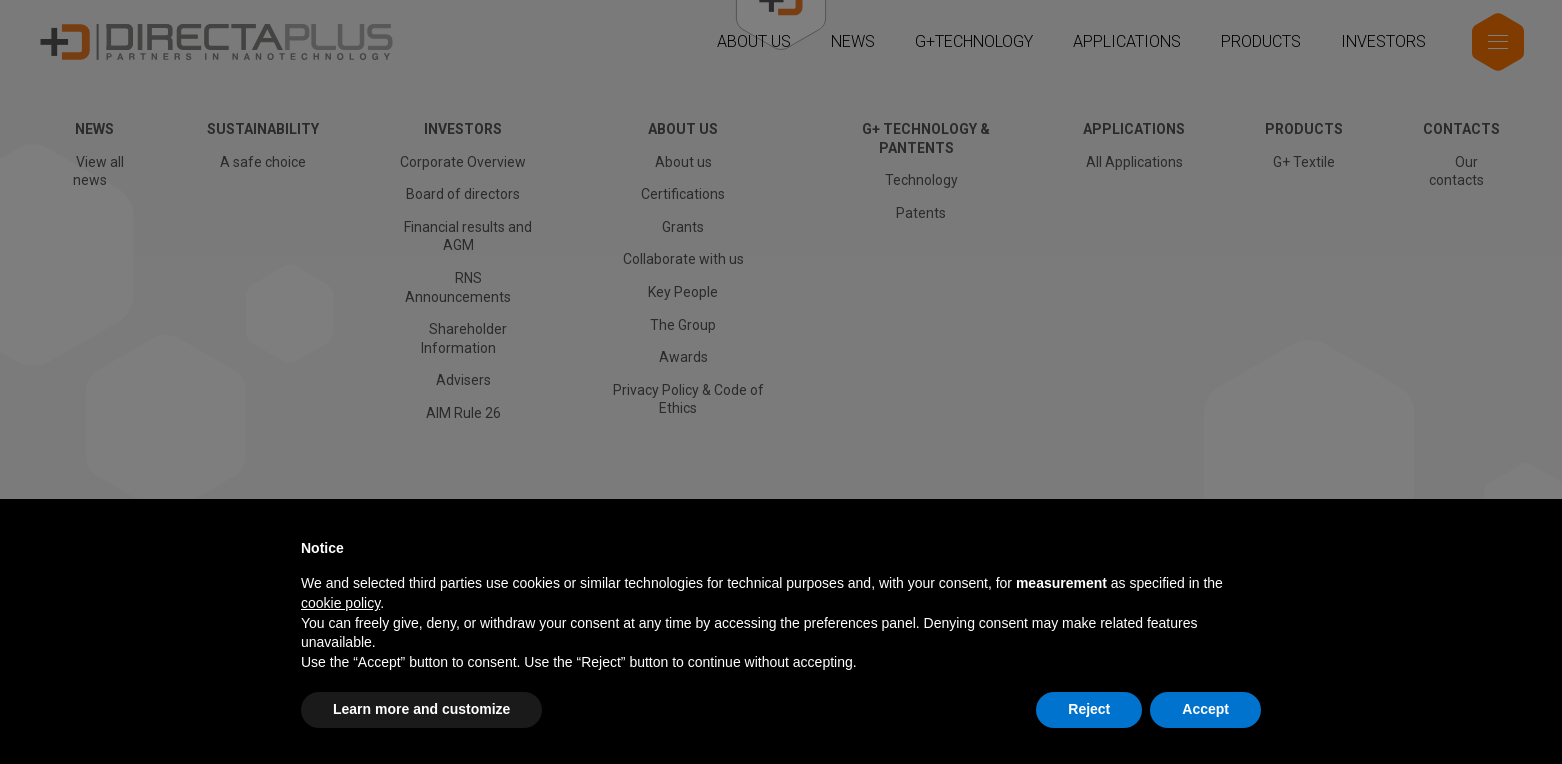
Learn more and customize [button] (421, 709)
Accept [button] (1205, 709)
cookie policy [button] (340, 603)
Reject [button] (1089, 709)
